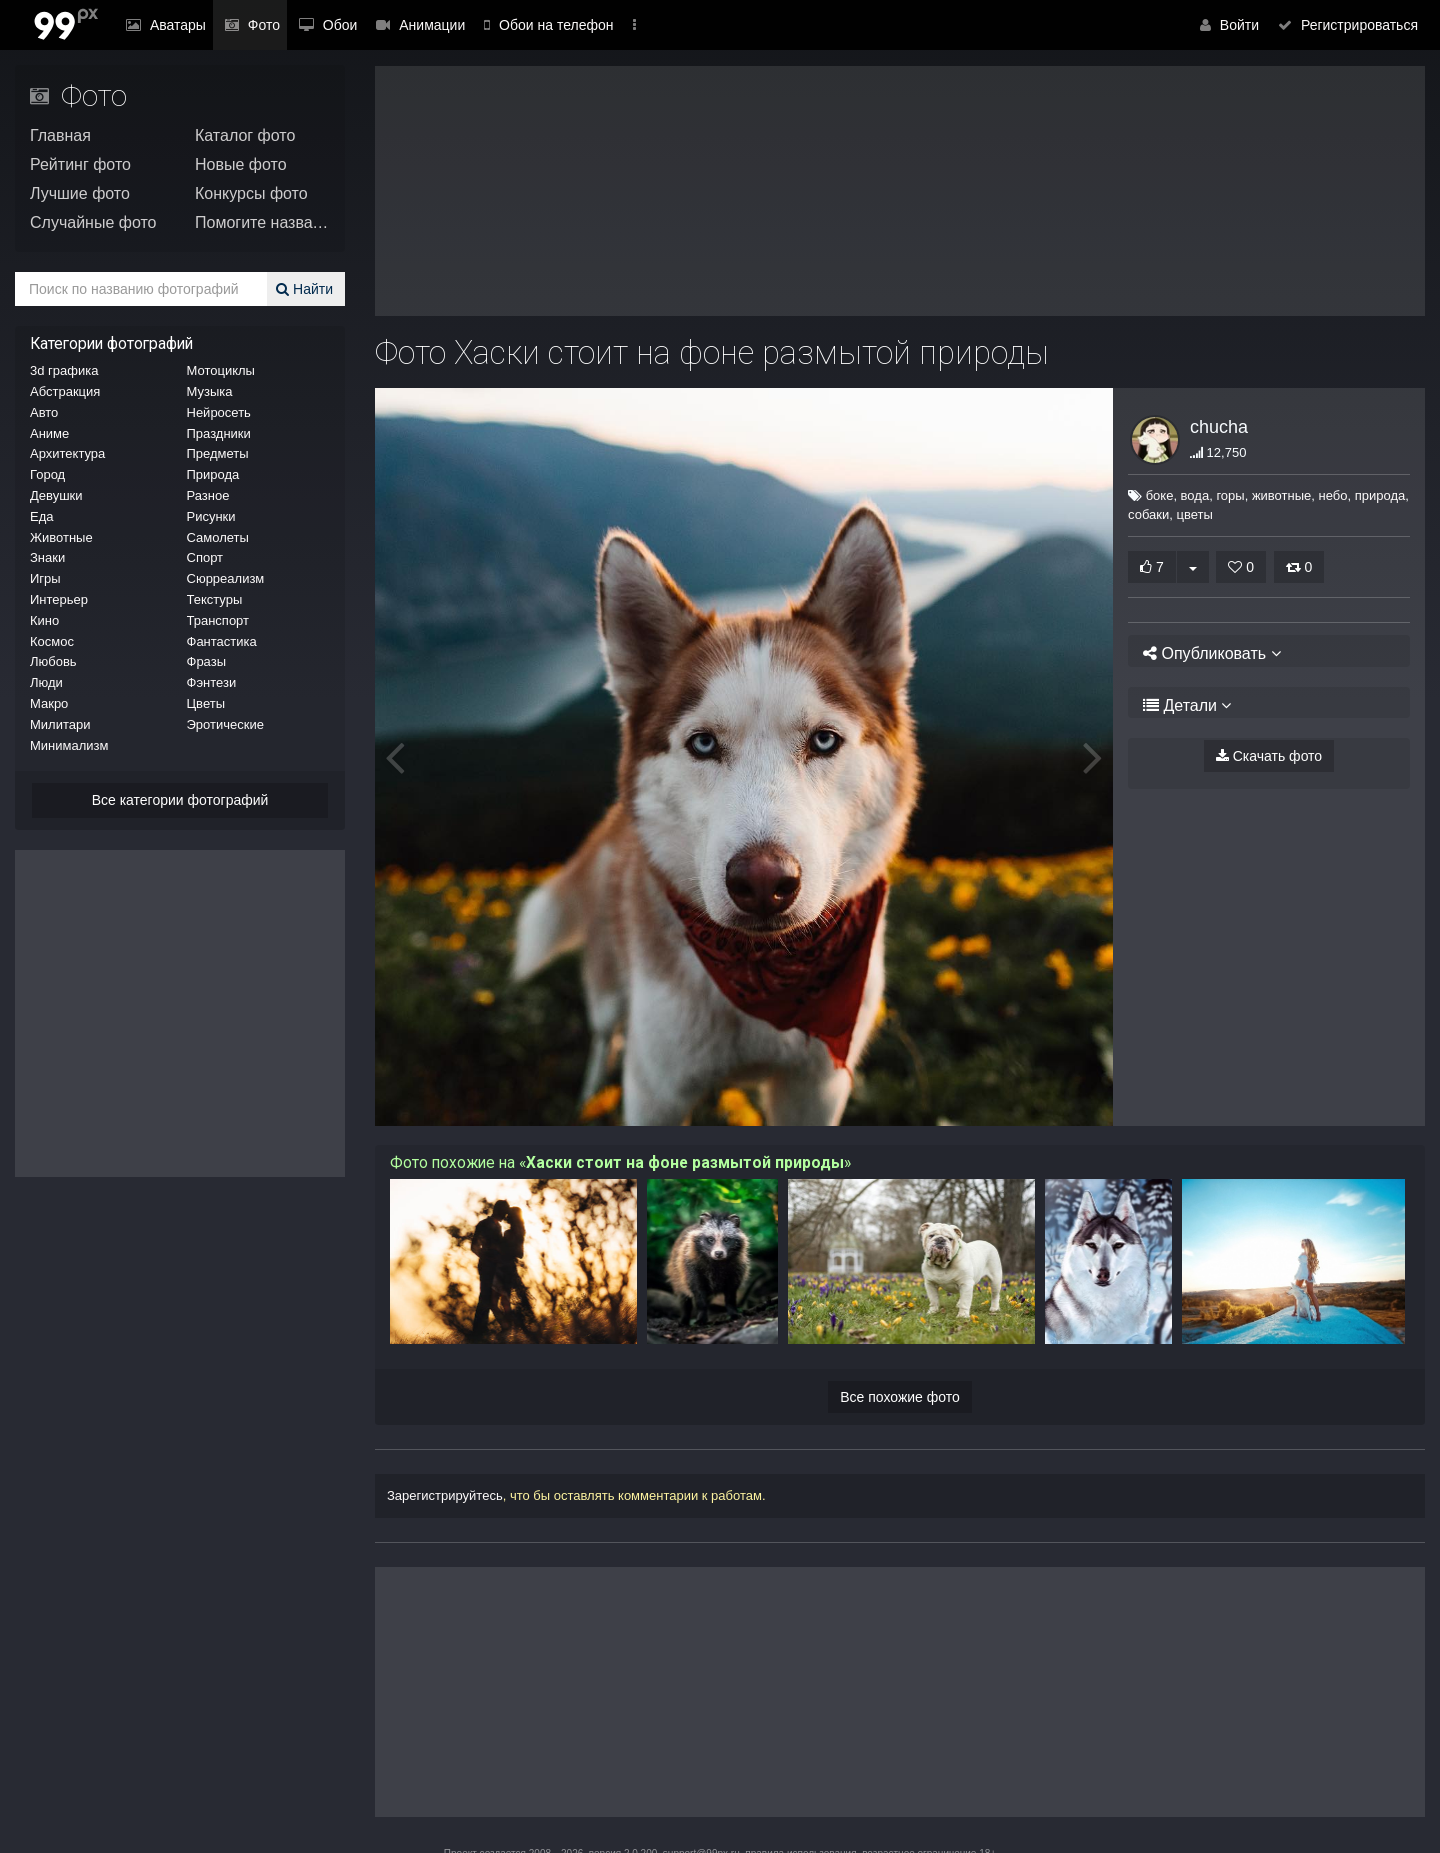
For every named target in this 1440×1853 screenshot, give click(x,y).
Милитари (60, 724)
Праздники (219, 433)
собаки (1148, 514)
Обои (304, 25)
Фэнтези (212, 682)
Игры (45, 578)
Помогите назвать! (262, 222)
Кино (44, 620)
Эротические (225, 724)
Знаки (47, 557)
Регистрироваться (1352, 25)
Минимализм (69, 745)
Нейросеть (219, 412)
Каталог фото (245, 135)
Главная (60, 135)
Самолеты (218, 537)
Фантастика (222, 641)
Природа (213, 474)
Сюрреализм (226, 578)
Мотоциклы (221, 370)
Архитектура (67, 453)
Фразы (207, 661)
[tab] (1269, 650)
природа (1370, 495)
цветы (1194, 514)
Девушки (56, 495)
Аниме (49, 433)
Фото (238, 25)
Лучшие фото (80, 193)
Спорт (205, 557)
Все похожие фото (900, 1397)
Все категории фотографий (180, 800)
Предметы (218, 453)
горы (1221, 495)
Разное (208, 495)
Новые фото (241, 164)
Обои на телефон (511, 25)
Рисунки (211, 516)
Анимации (388, 25)
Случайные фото (93, 222)
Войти (1241, 25)
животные (1272, 495)
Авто (44, 412)
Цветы (206, 703)
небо (1323, 495)
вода (1185, 495)
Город (47, 474)
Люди (46, 682)
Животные (61, 537)
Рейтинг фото (80, 164)
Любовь (53, 661)
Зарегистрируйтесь (445, 1495)
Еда (42, 516)
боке (1150, 495)
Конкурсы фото (251, 193)
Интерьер (59, 599)
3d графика (64, 370)
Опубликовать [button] (1205, 653)
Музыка (210, 391)
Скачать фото (1269, 756)
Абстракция (65, 391)
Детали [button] (1180, 705)
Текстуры (215, 599)
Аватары (161, 25)
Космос (52, 641)
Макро (49, 703)
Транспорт (218, 620)
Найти (307, 289)
